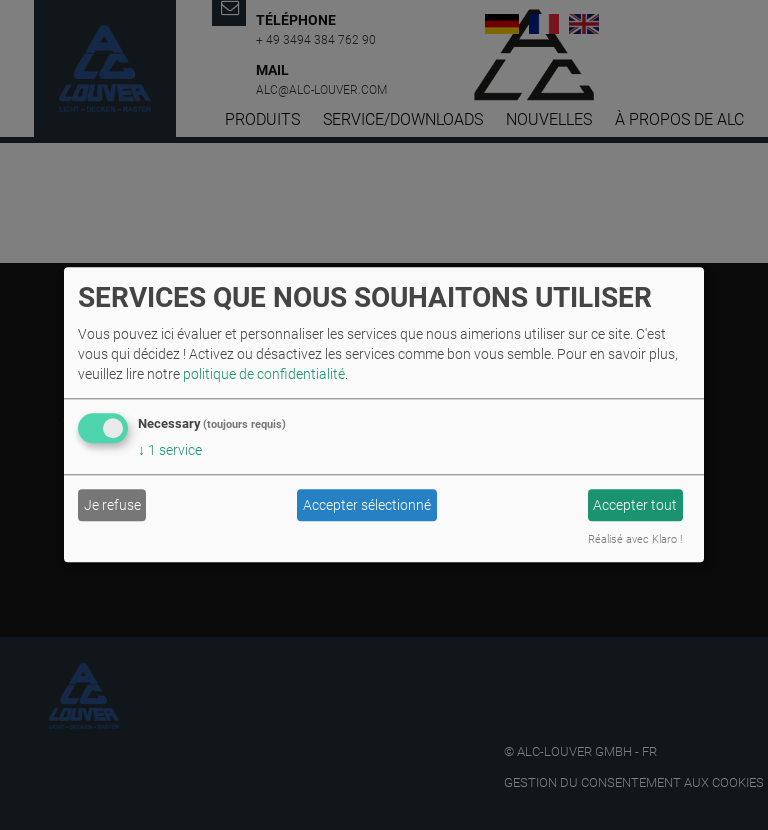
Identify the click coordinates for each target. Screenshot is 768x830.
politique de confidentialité (264, 375)
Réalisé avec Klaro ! (635, 540)
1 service (170, 451)
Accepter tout (635, 505)
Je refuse (112, 505)
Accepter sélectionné (367, 505)
